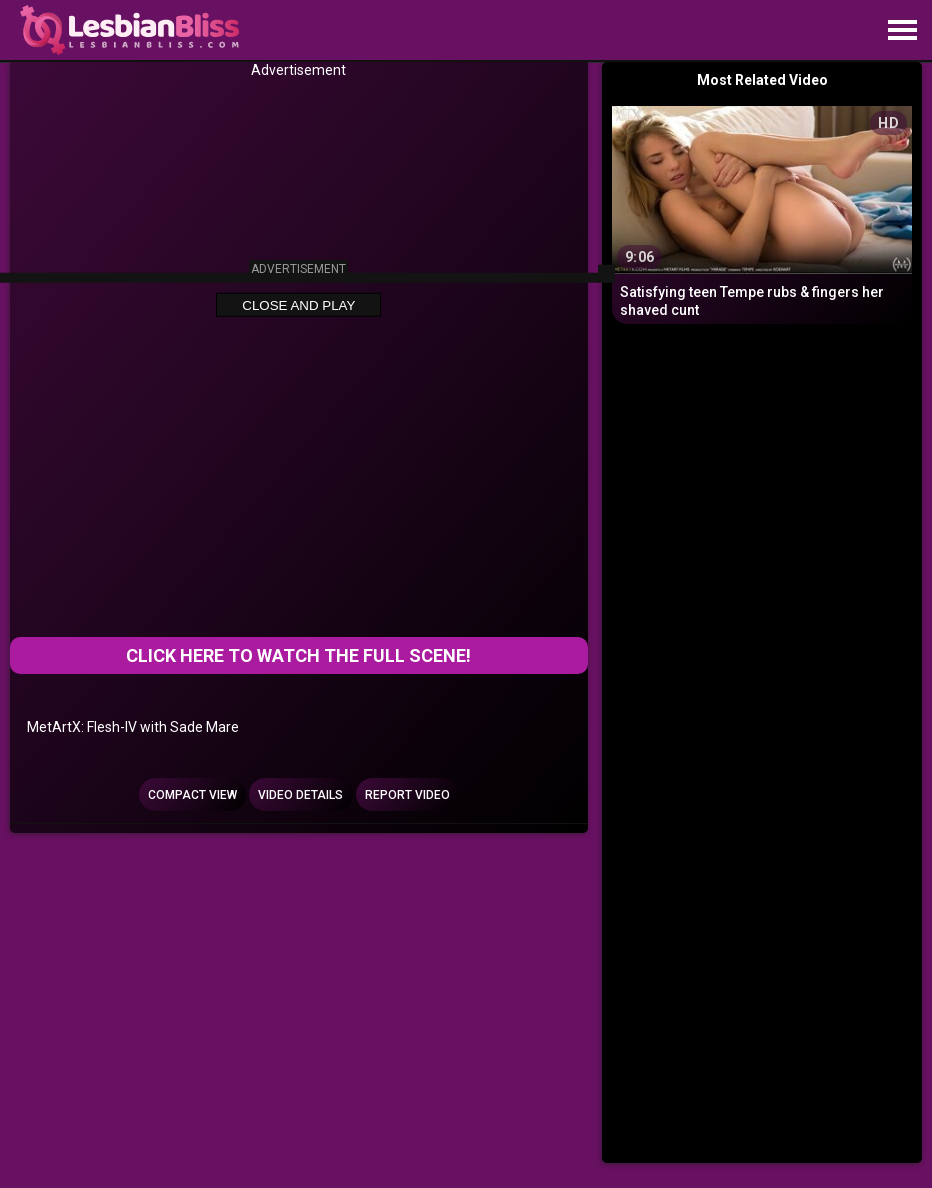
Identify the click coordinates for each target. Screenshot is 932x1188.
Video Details (300, 795)
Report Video (407, 795)
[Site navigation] (902, 31)
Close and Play (298, 305)
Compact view (192, 795)
